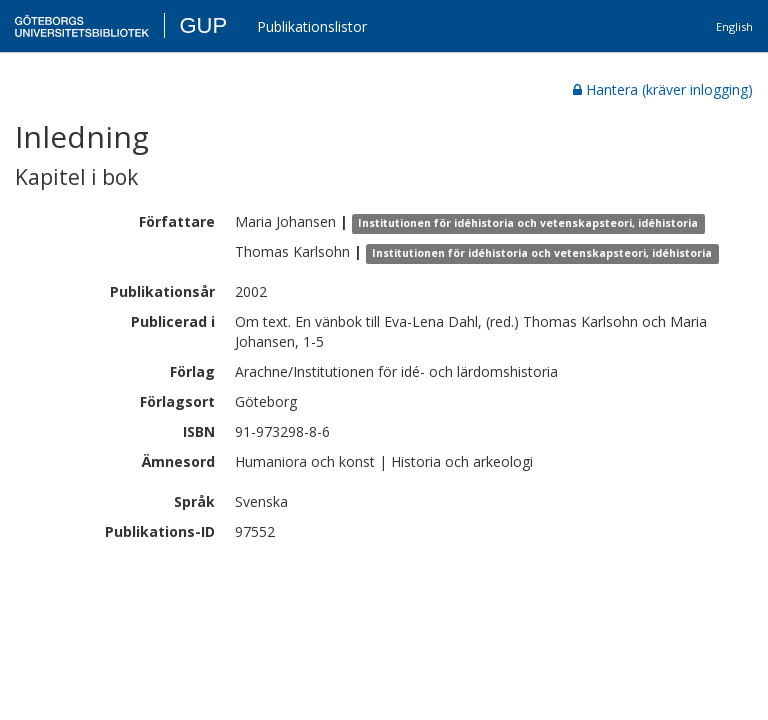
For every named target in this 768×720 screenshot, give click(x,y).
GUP (203, 25)
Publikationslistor (312, 26)
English (734, 26)
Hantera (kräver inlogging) (663, 89)
